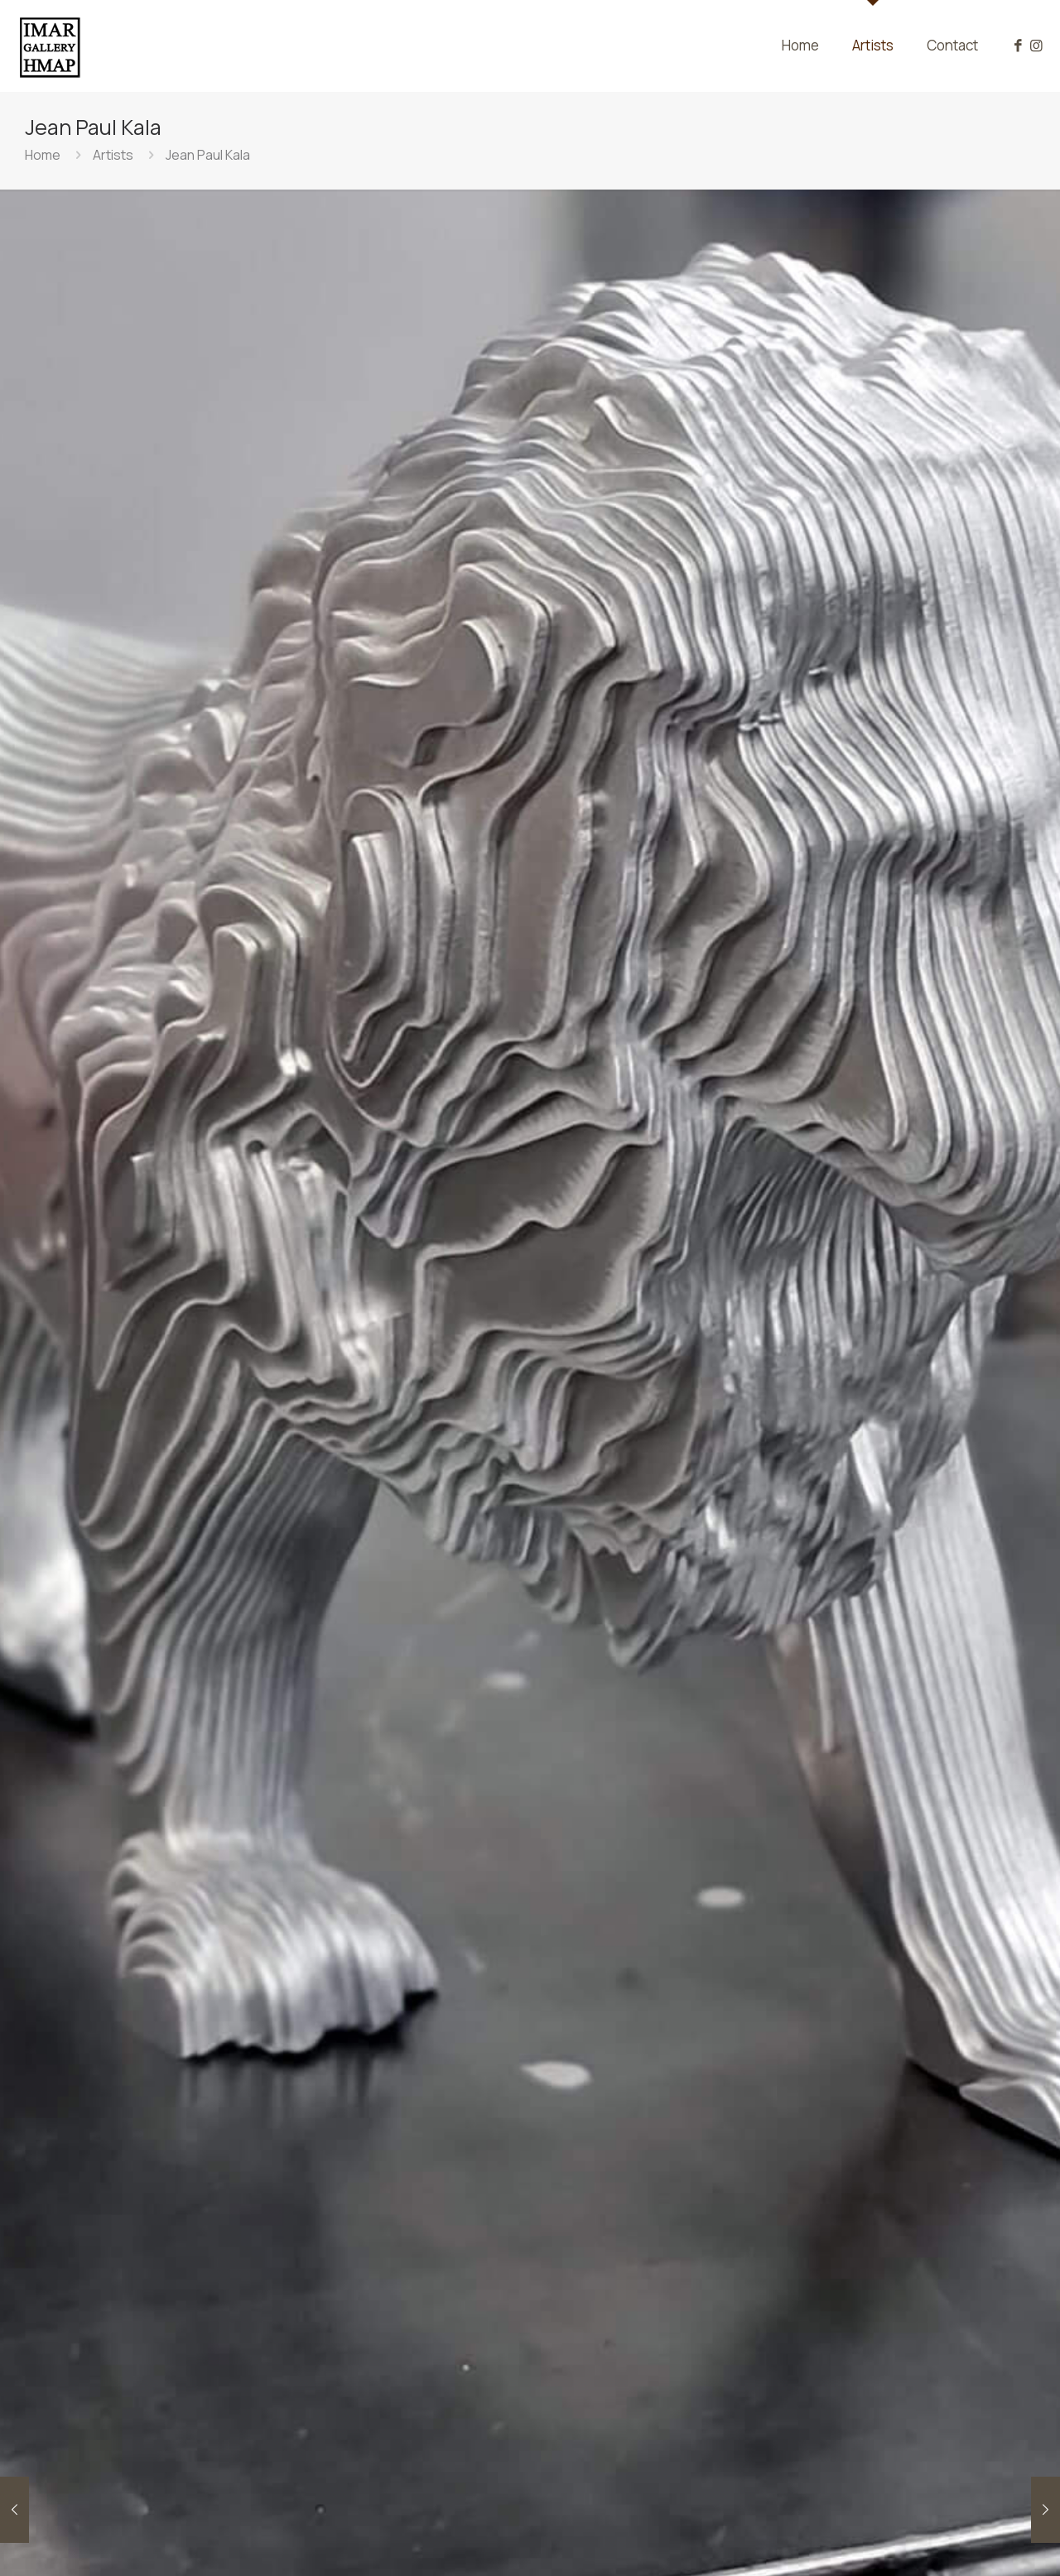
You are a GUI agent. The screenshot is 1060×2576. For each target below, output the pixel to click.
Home (42, 155)
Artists (113, 155)
